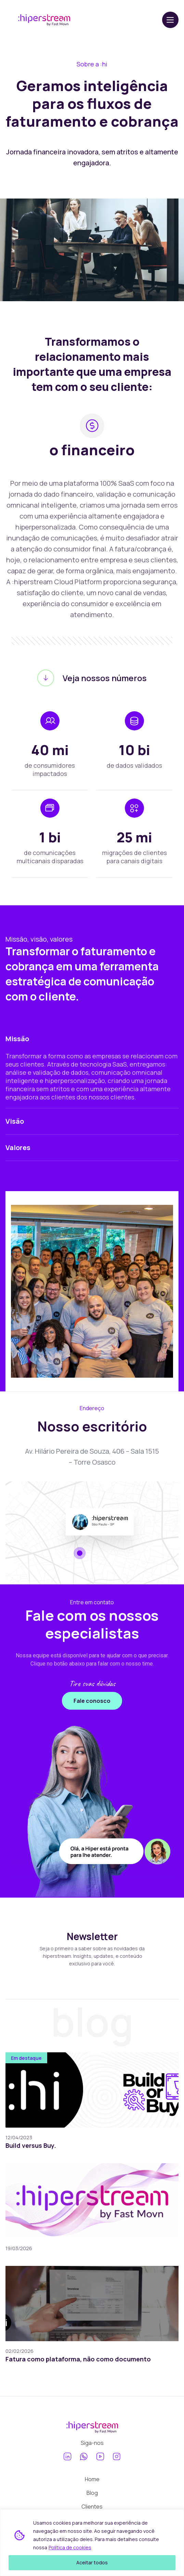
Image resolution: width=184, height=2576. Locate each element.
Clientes (92, 2506)
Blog (92, 2493)
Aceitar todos (92, 2562)
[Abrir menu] (170, 20)
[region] (92, 2542)
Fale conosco (92, 1701)
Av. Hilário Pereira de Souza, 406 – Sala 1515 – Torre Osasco (92, 1456)
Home (92, 2479)
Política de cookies (70, 2547)
